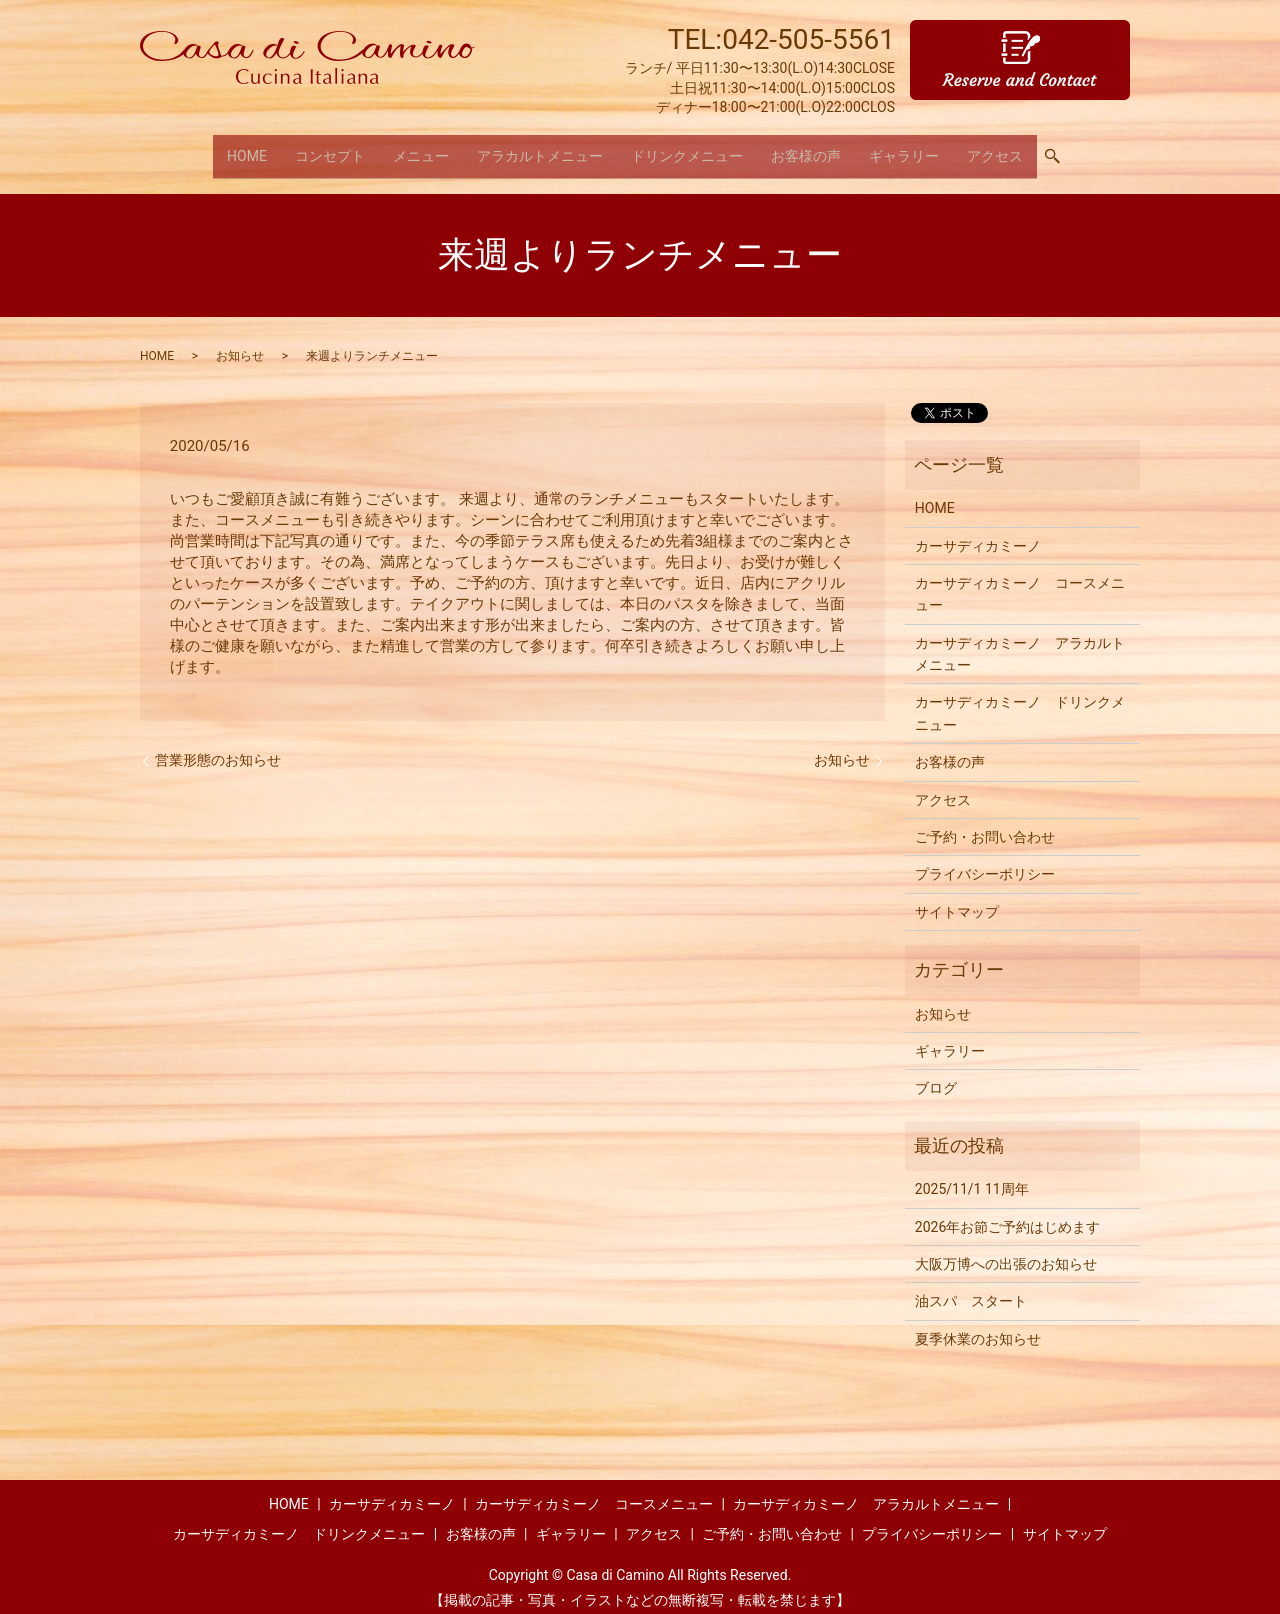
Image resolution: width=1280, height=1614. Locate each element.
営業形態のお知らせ (218, 747)
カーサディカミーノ (978, 533)
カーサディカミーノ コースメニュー (1020, 581)
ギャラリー (904, 149)
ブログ (936, 1076)
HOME (247, 149)
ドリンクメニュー (687, 149)
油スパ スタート (971, 1289)
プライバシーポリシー (985, 862)
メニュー (421, 149)
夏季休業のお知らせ (978, 1326)
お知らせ (240, 343)
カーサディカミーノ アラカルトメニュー (1020, 641)
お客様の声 (806, 149)
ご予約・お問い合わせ (985, 824)
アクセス (995, 149)
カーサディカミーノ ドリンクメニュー (1020, 701)
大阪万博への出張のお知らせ (1006, 1251)
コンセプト (330, 149)
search (1060, 150)
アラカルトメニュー (540, 149)
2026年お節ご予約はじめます (1007, 1214)
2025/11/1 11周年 (972, 1176)
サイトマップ (957, 899)
